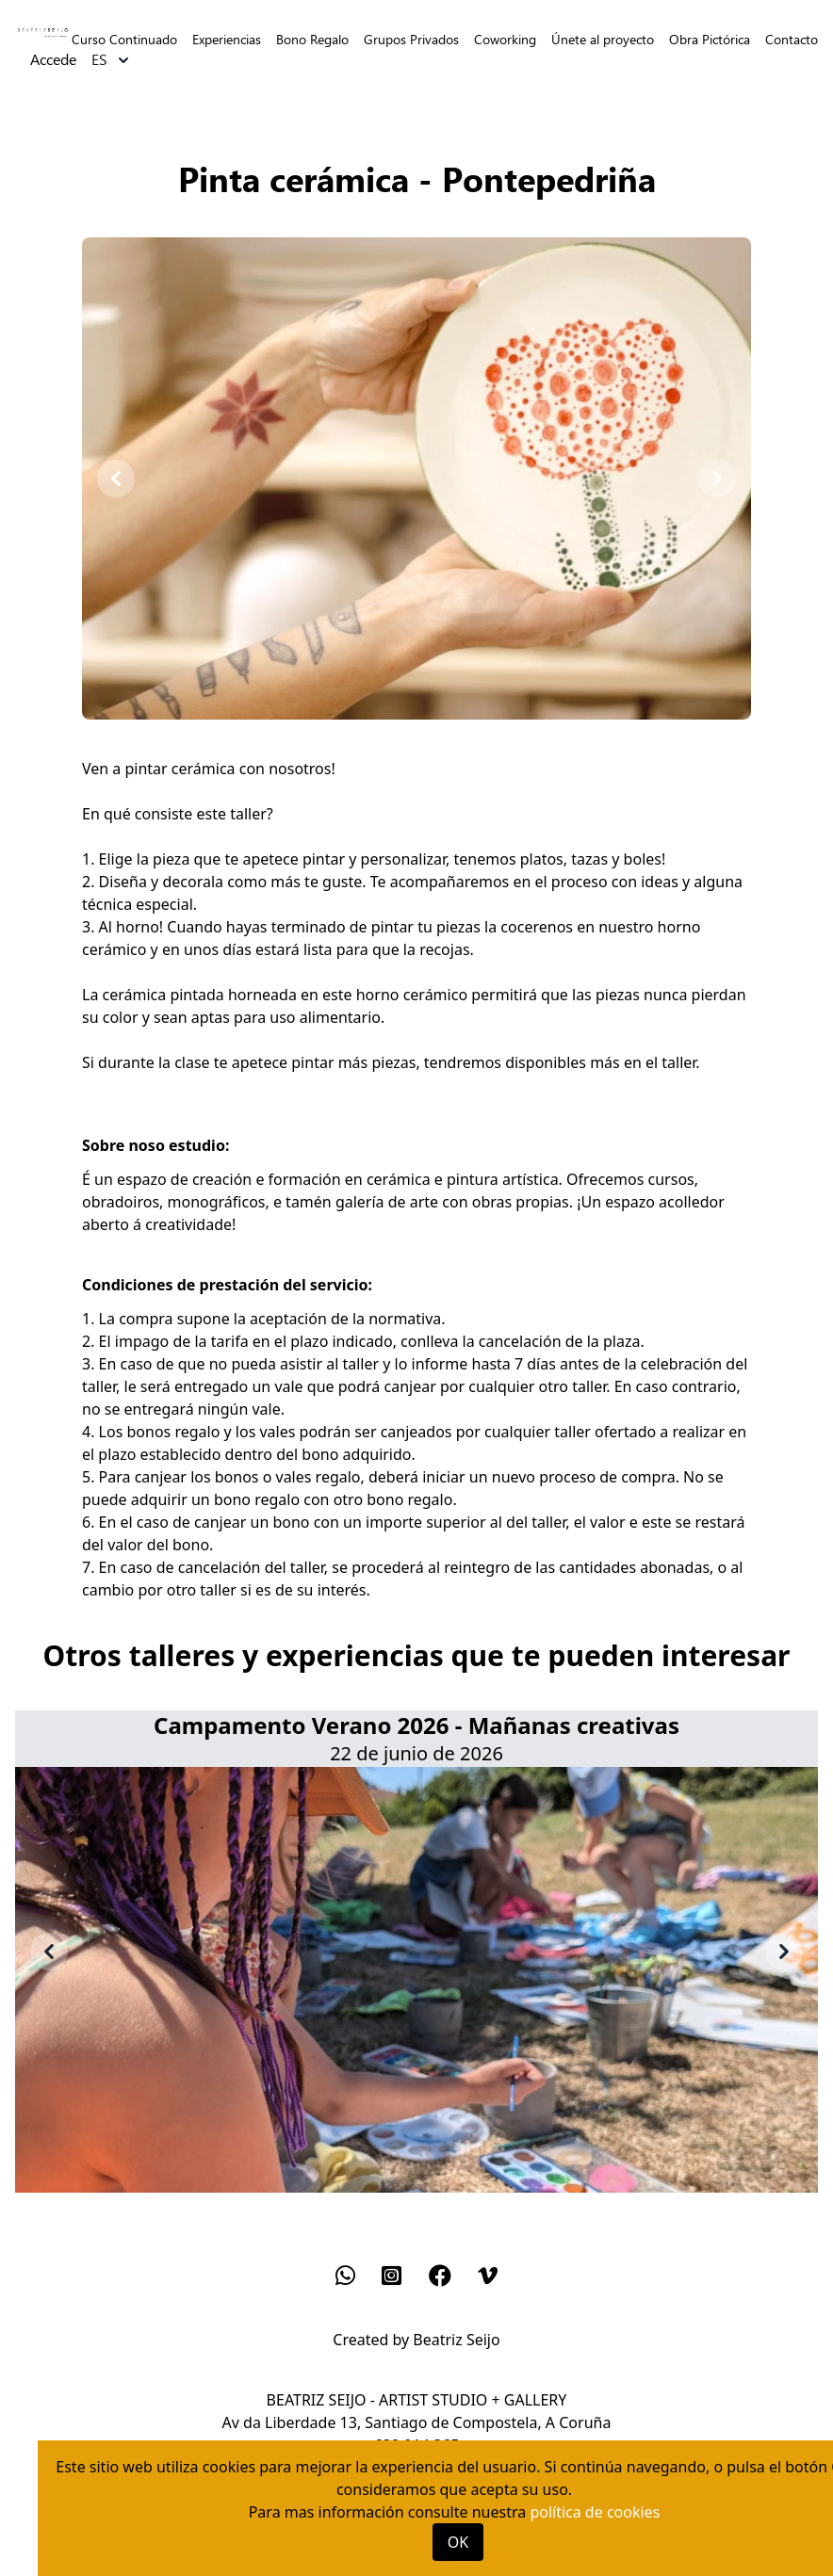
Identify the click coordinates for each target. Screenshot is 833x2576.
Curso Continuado (124, 39)
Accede (53, 60)
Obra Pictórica (709, 39)
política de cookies (595, 2512)
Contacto (791, 39)
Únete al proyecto (602, 39)
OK (458, 2542)
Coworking (505, 39)
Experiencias (226, 39)
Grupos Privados (411, 39)
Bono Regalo (312, 39)
